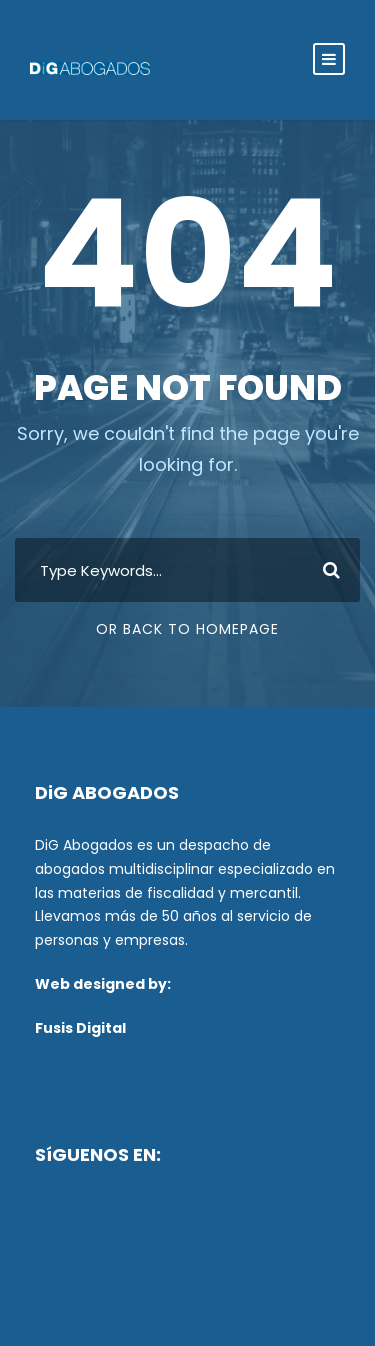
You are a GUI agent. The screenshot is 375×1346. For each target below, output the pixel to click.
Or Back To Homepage (187, 629)
